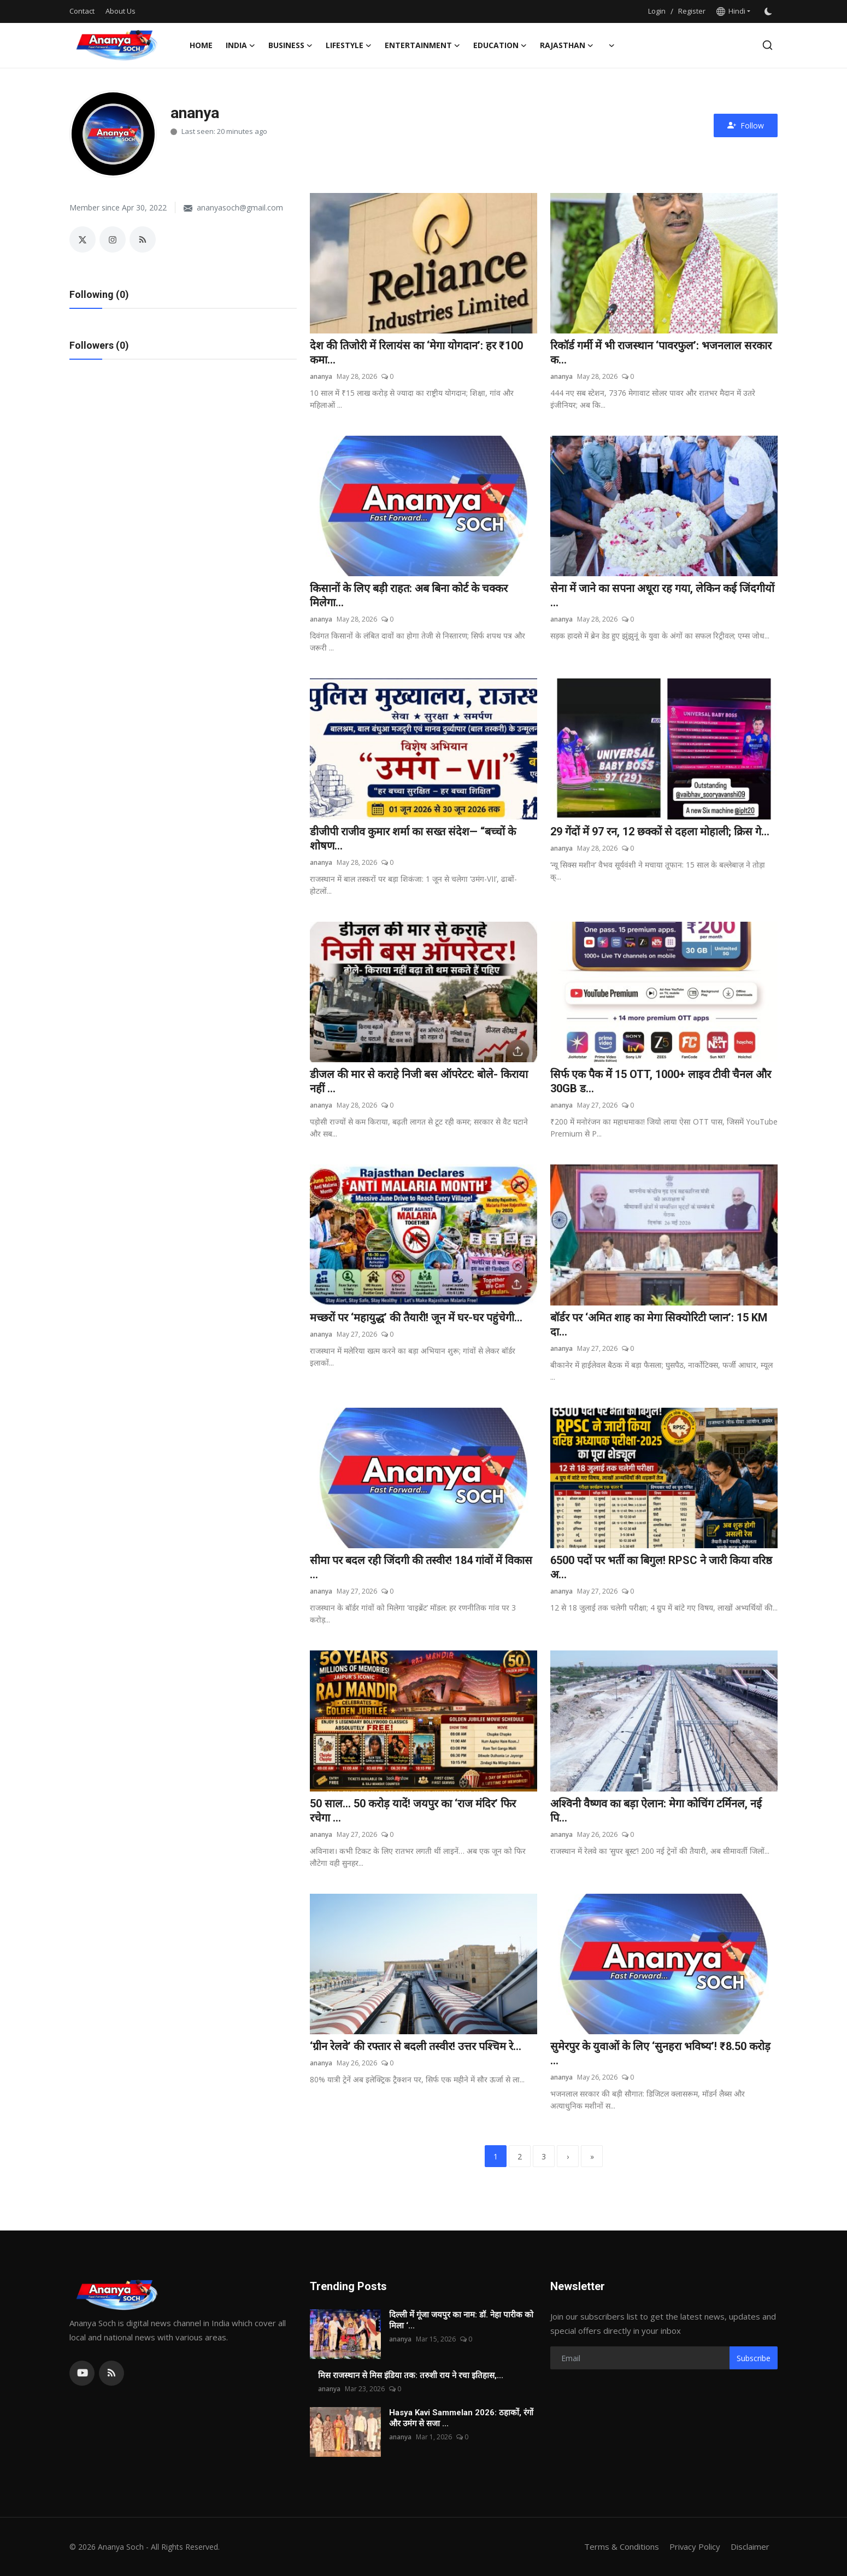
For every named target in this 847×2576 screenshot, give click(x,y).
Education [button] (500, 45)
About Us (120, 11)
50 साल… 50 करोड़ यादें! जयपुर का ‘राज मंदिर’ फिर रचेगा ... (413, 1811)
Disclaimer (750, 2547)
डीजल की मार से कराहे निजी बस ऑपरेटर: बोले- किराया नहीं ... (419, 1082)
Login (657, 11)
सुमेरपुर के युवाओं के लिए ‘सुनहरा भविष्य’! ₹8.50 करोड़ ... (660, 2054)
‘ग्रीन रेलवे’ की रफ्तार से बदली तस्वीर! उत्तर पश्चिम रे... (415, 2047)
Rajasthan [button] (566, 45)
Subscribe (753, 2358)
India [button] (240, 45)
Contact (82, 11)
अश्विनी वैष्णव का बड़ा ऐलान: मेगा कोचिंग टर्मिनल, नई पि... (656, 1811)
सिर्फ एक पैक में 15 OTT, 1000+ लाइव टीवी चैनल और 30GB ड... (660, 1082)
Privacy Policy (694, 2547)
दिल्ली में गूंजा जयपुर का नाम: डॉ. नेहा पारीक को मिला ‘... (461, 2320)
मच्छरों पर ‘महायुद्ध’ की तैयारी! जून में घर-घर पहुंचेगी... (416, 1318)
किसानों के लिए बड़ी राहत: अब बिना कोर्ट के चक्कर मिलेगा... (409, 596)
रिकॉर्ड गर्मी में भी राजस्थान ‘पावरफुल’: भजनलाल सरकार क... (661, 353)
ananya (321, 376)
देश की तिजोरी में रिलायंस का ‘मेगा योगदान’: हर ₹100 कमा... (416, 353)
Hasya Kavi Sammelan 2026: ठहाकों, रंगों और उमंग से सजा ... (461, 2418)
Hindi (730, 11)
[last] (592, 2157)
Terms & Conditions (621, 2547)
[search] (767, 45)
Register (691, 11)
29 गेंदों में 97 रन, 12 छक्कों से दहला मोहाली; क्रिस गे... (659, 832)
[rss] (111, 2373)
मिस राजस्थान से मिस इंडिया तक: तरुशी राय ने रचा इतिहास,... (410, 2376)
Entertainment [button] (422, 45)
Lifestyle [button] (349, 45)
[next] (568, 2157)
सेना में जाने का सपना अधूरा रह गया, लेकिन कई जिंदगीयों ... (662, 596)
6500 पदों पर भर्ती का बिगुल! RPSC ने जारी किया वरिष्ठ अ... (661, 1568)
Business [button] (290, 45)
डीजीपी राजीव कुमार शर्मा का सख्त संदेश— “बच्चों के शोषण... (413, 839)
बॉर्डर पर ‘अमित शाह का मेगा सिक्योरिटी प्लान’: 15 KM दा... (658, 1325)
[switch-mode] (769, 11)
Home (201, 45)
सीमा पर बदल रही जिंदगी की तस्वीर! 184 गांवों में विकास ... (421, 1568)
